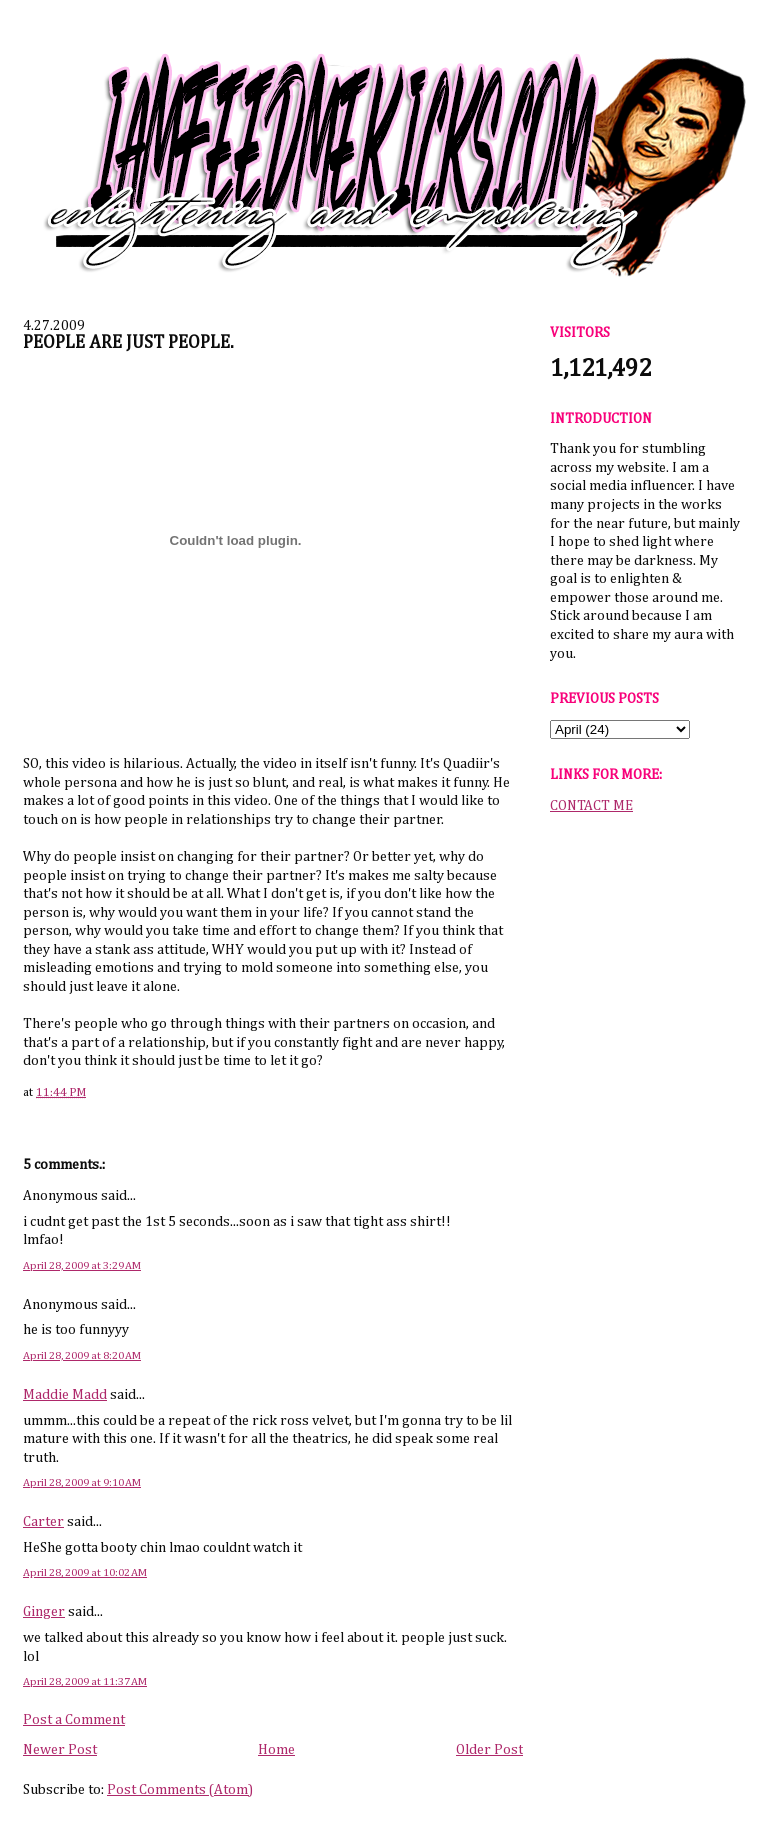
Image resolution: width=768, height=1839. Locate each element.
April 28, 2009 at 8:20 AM (82, 1355)
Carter (43, 1522)
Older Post (489, 1750)
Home (276, 1750)
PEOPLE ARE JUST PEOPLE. (128, 343)
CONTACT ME (591, 806)
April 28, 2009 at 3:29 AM (82, 1265)
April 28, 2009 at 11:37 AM (85, 1681)
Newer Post (60, 1750)
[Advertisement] (645, 1139)
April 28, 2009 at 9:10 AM (82, 1482)
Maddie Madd (65, 1395)
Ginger (44, 1612)
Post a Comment (74, 1720)
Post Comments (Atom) (180, 1790)
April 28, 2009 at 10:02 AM (85, 1572)
